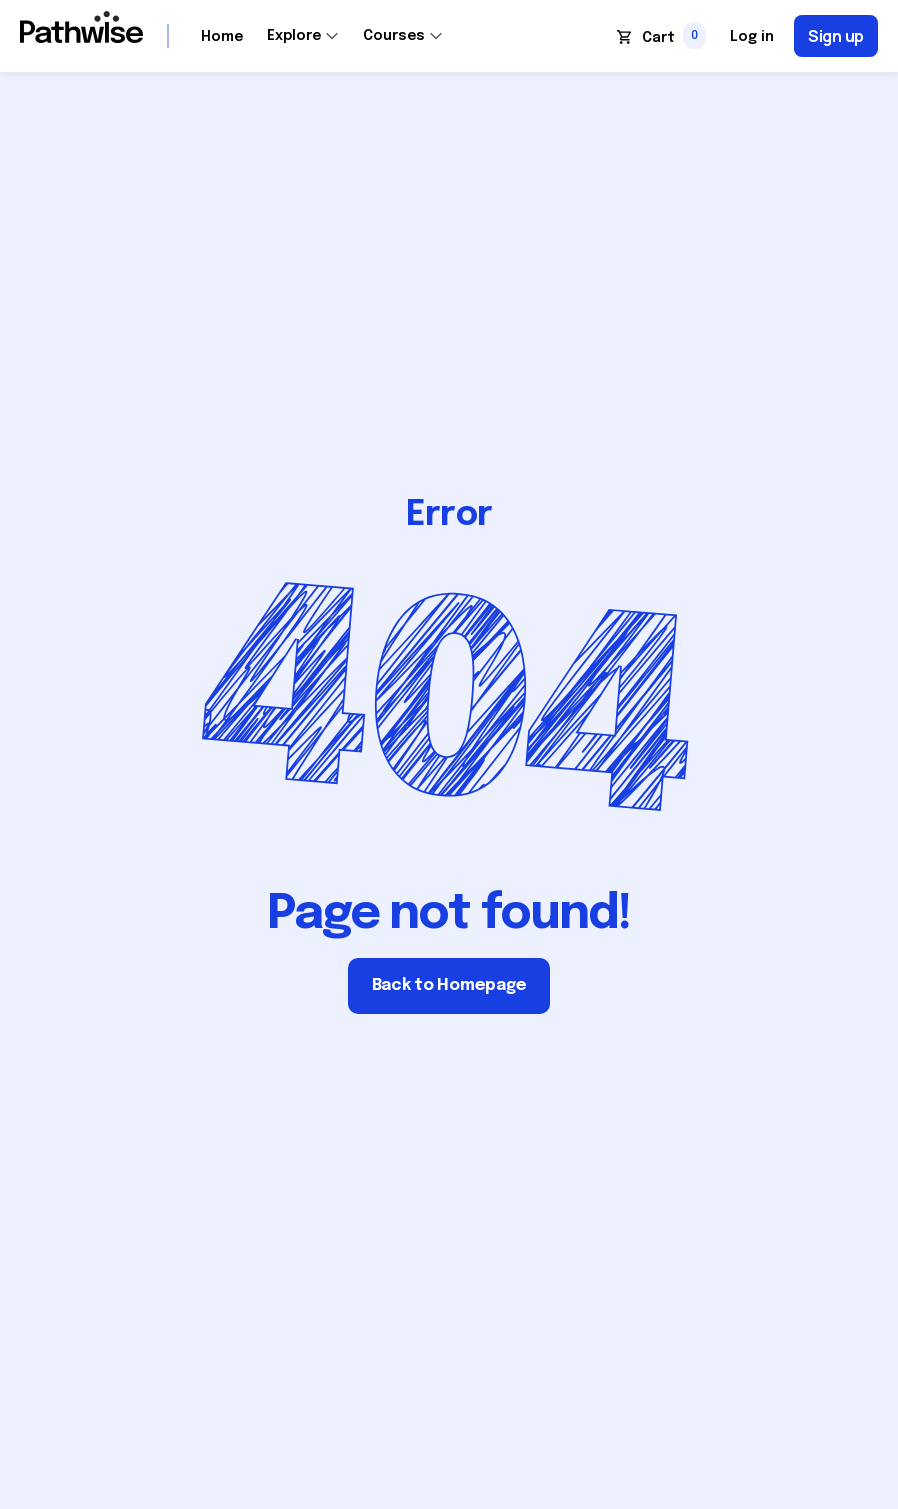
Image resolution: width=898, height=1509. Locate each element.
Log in (752, 37)
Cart (658, 38)
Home (222, 37)
